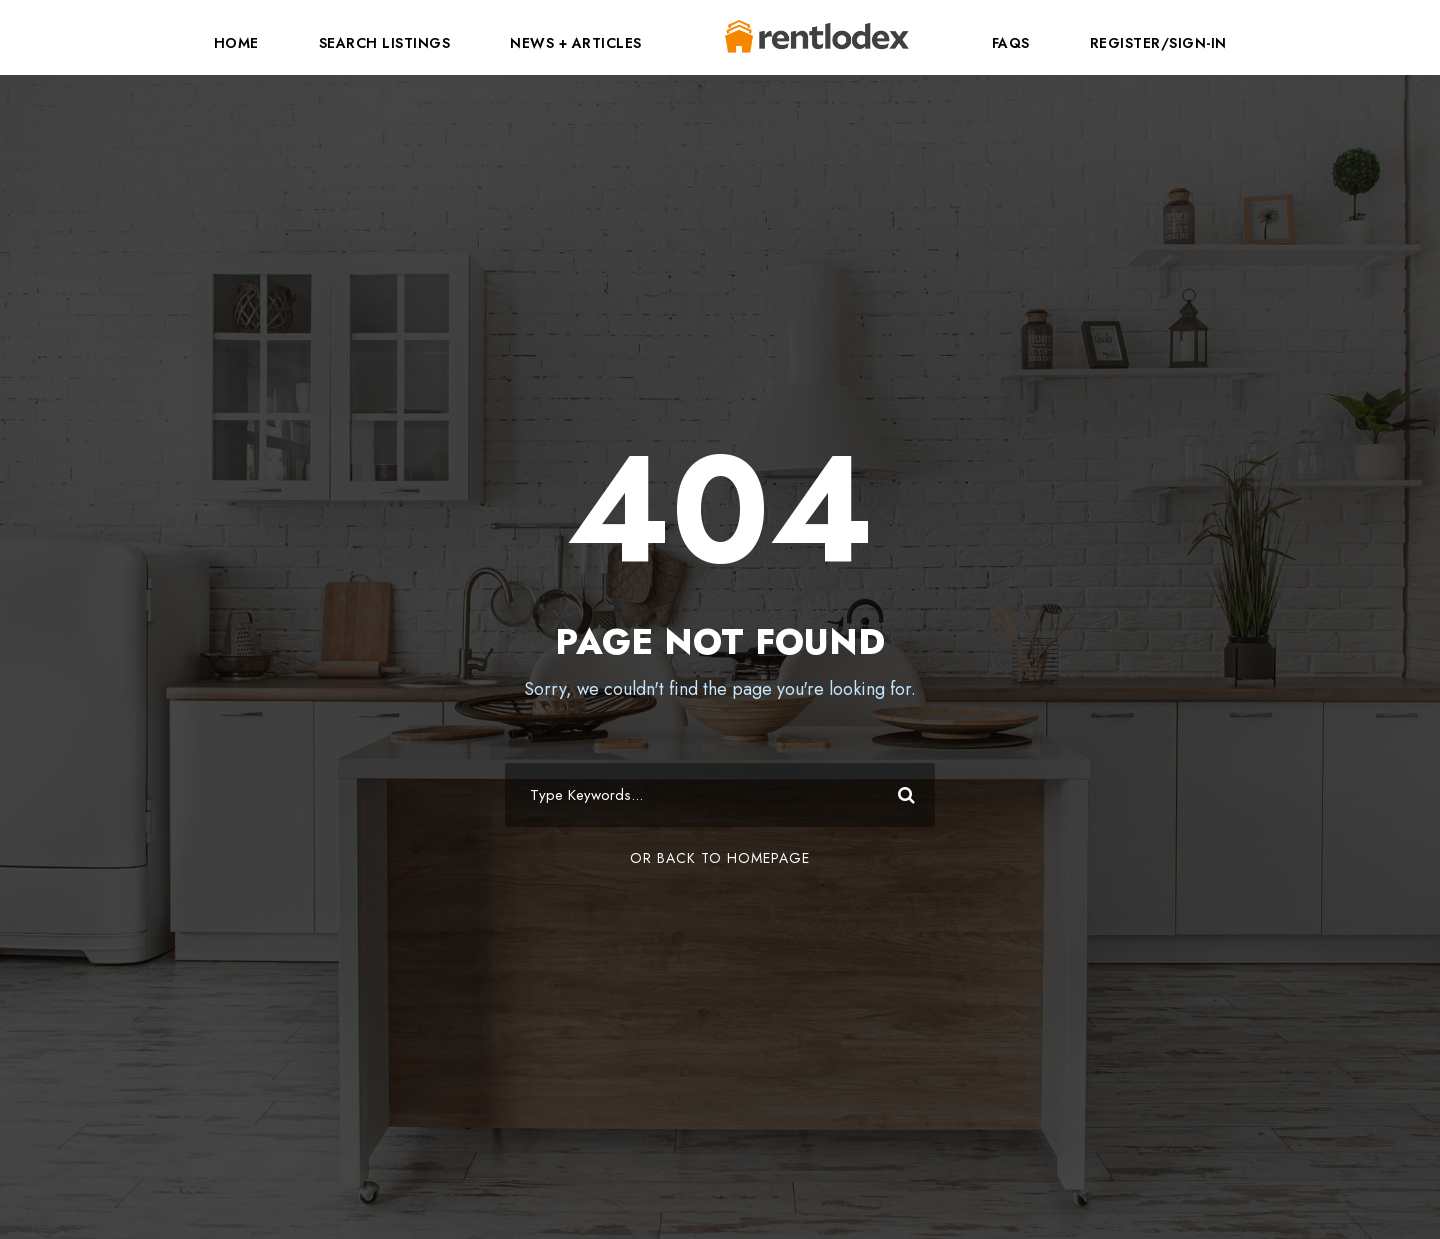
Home (236, 43)
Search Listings (385, 43)
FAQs (1011, 43)
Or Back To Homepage (720, 858)
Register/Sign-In (1158, 43)
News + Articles (576, 43)
